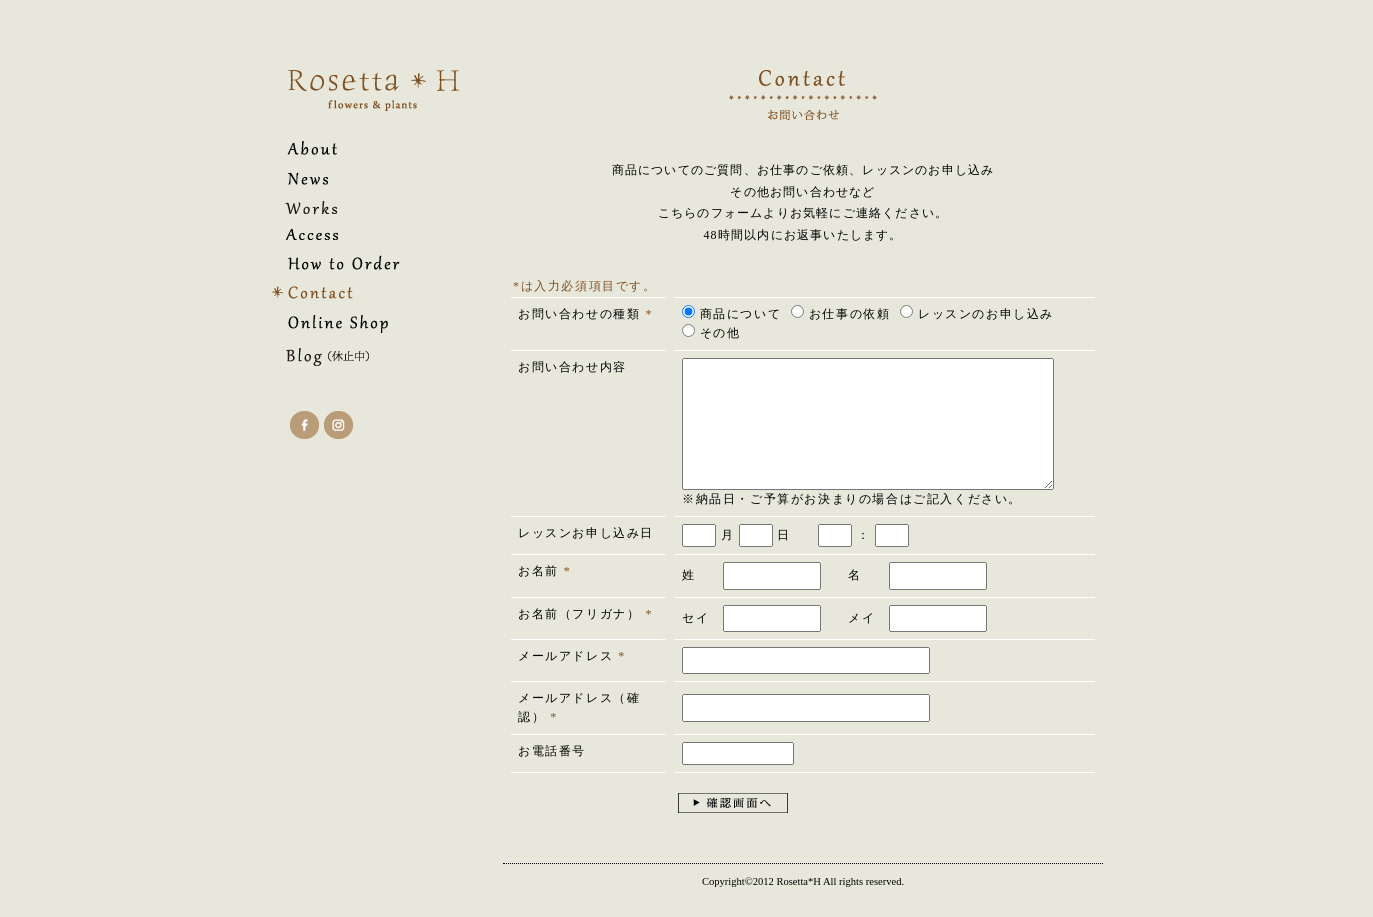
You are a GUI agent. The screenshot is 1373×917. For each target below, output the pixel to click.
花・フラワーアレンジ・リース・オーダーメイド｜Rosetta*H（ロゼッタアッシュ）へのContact (350, 292)
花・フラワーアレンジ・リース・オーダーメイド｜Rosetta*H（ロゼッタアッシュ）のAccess (350, 234)
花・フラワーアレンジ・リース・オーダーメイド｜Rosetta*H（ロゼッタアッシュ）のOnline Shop (350, 324)
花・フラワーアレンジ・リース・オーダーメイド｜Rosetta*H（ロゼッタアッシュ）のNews (350, 178)
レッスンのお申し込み (977, 313)
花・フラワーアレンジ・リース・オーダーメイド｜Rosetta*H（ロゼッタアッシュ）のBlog (350, 357)
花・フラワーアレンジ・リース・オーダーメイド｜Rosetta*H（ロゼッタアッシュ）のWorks (350, 207)
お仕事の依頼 (840, 313)
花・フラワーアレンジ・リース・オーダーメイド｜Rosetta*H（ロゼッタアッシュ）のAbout (350, 148)
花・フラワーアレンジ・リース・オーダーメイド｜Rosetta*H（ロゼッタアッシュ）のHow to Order (350, 262)
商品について (731, 313)
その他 (711, 332)
